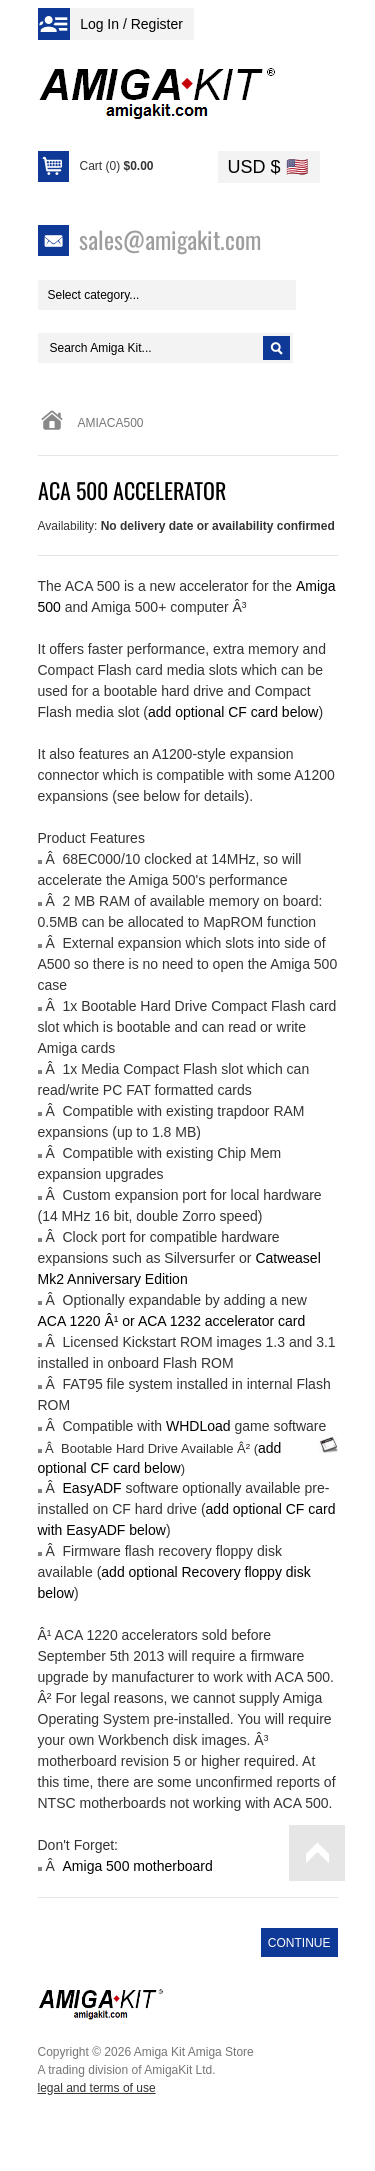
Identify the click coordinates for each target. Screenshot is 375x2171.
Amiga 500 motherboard (138, 1866)
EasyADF (92, 1488)
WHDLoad (198, 1426)
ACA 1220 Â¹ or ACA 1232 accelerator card (172, 1321)
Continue (299, 1943)
